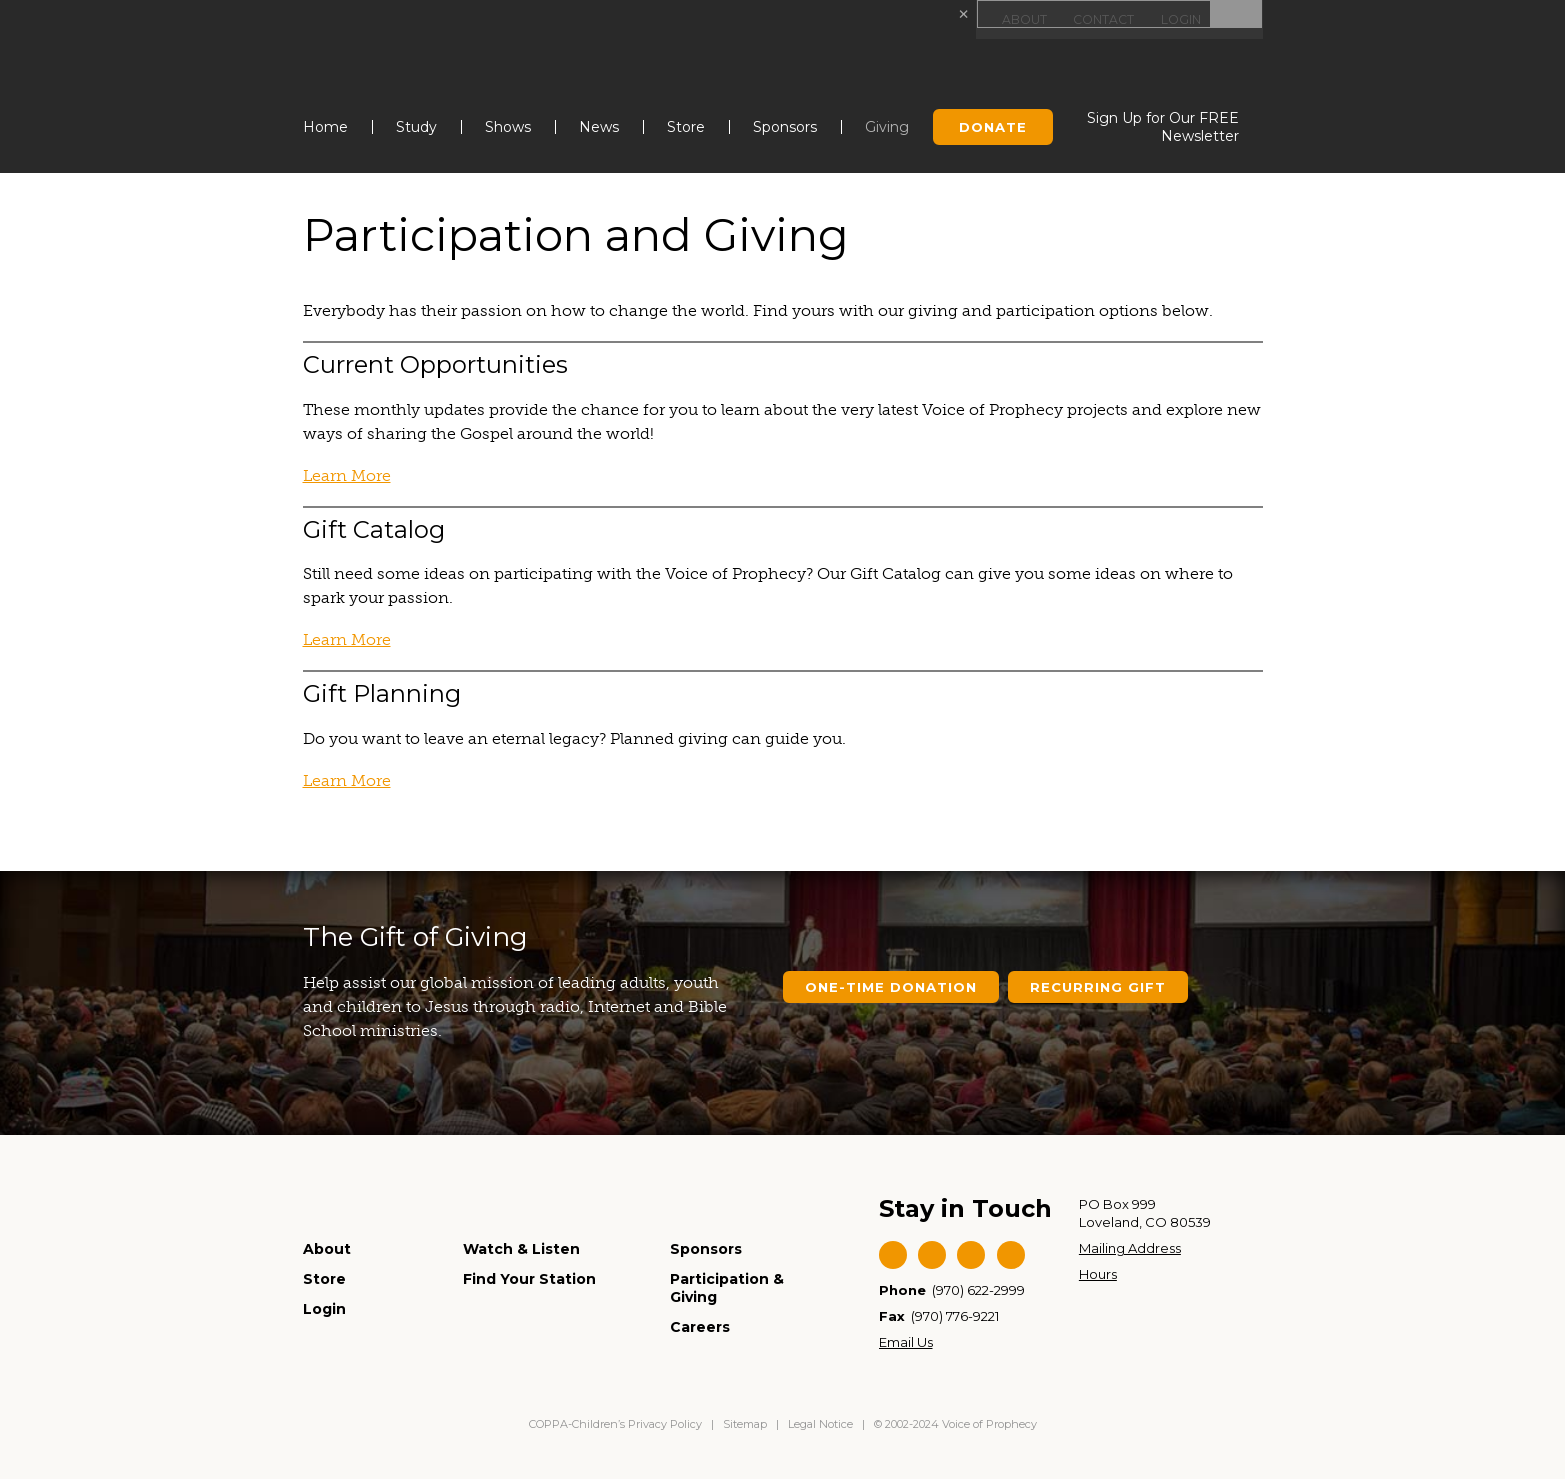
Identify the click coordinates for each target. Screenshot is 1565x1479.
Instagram (1011, 1255)
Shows (508, 127)
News (599, 127)
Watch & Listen (521, 1249)
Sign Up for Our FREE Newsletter (1163, 127)
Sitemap (745, 1424)
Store (686, 127)
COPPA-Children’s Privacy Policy (617, 1424)
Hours (1098, 1274)
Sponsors (785, 127)
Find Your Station (529, 1279)
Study (416, 127)
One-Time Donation (891, 987)
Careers (700, 1327)
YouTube (971, 1255)
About (1021, 19)
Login (1181, 19)
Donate (993, 127)
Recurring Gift (1098, 987)
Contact (1102, 19)
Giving (887, 127)
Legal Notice (820, 1424)
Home (325, 127)
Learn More (347, 475)
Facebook (893, 1255)
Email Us (906, 1342)
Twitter (932, 1255)
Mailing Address (1130, 1248)
